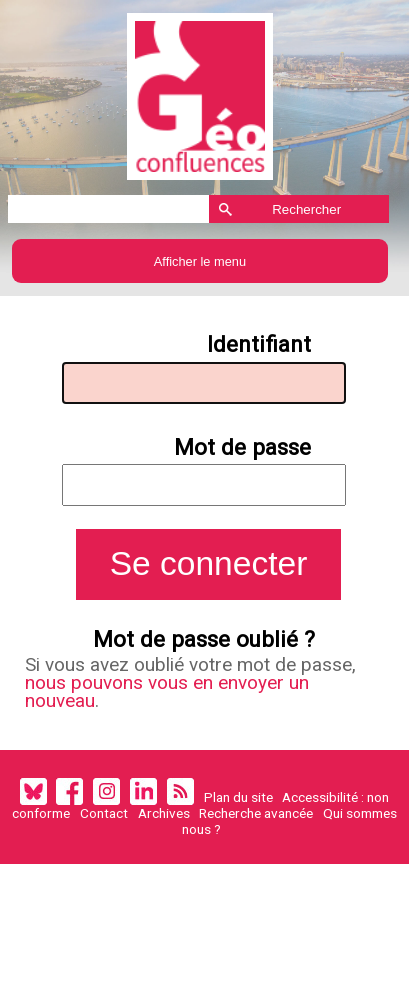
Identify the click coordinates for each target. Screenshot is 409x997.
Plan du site (238, 809)
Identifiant (261, 346)
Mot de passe (245, 451)
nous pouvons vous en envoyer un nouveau (171, 702)
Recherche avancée (256, 825)
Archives (164, 825)
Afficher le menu (200, 261)
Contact (104, 825)
